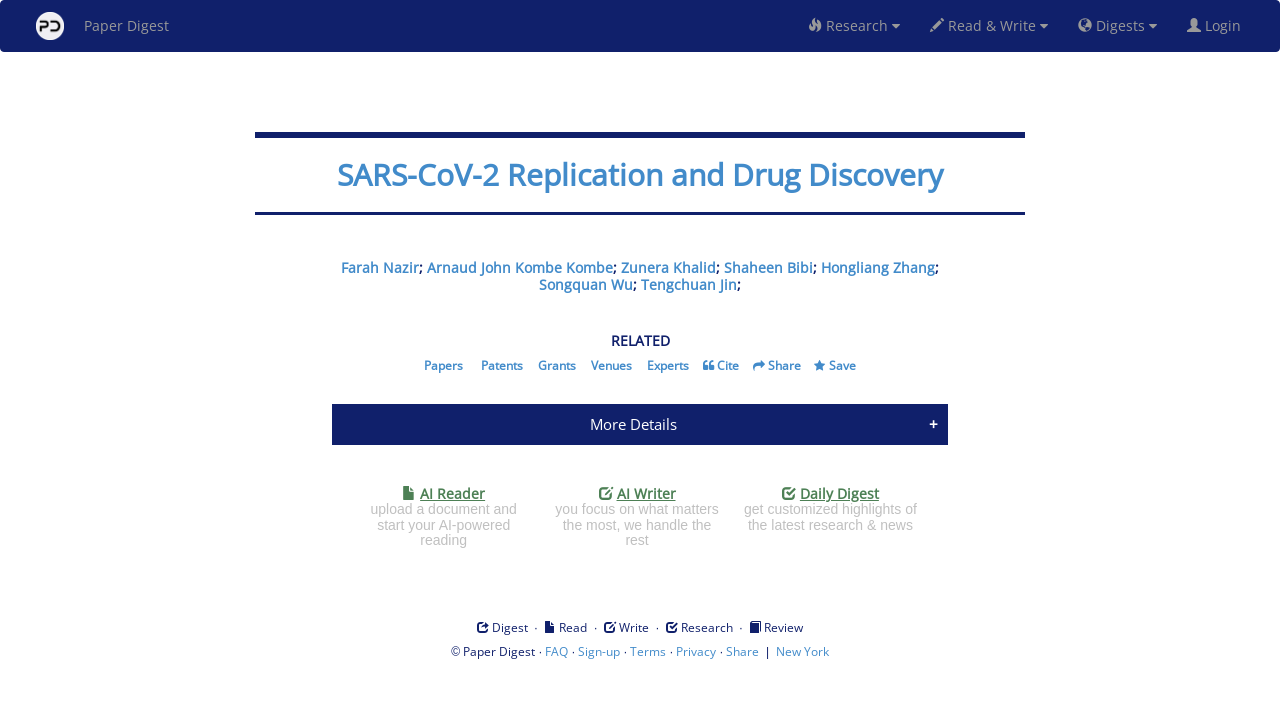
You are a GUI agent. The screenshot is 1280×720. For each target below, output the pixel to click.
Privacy (696, 651)
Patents (502, 365)
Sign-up (599, 651)
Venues (611, 365)
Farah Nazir (380, 267)
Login (1218, 25)
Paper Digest (102, 26)
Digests (1117, 25)
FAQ (556, 651)
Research (854, 25)
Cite (728, 365)
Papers (443, 365)
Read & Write (989, 25)
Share (784, 365)
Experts (668, 365)
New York (802, 651)
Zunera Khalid (668, 267)
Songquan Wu (586, 284)
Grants (557, 365)
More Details (633, 424)
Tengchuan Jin (689, 284)
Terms (648, 651)
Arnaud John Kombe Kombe (520, 267)
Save (842, 365)
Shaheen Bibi (768, 267)
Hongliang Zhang (878, 267)
